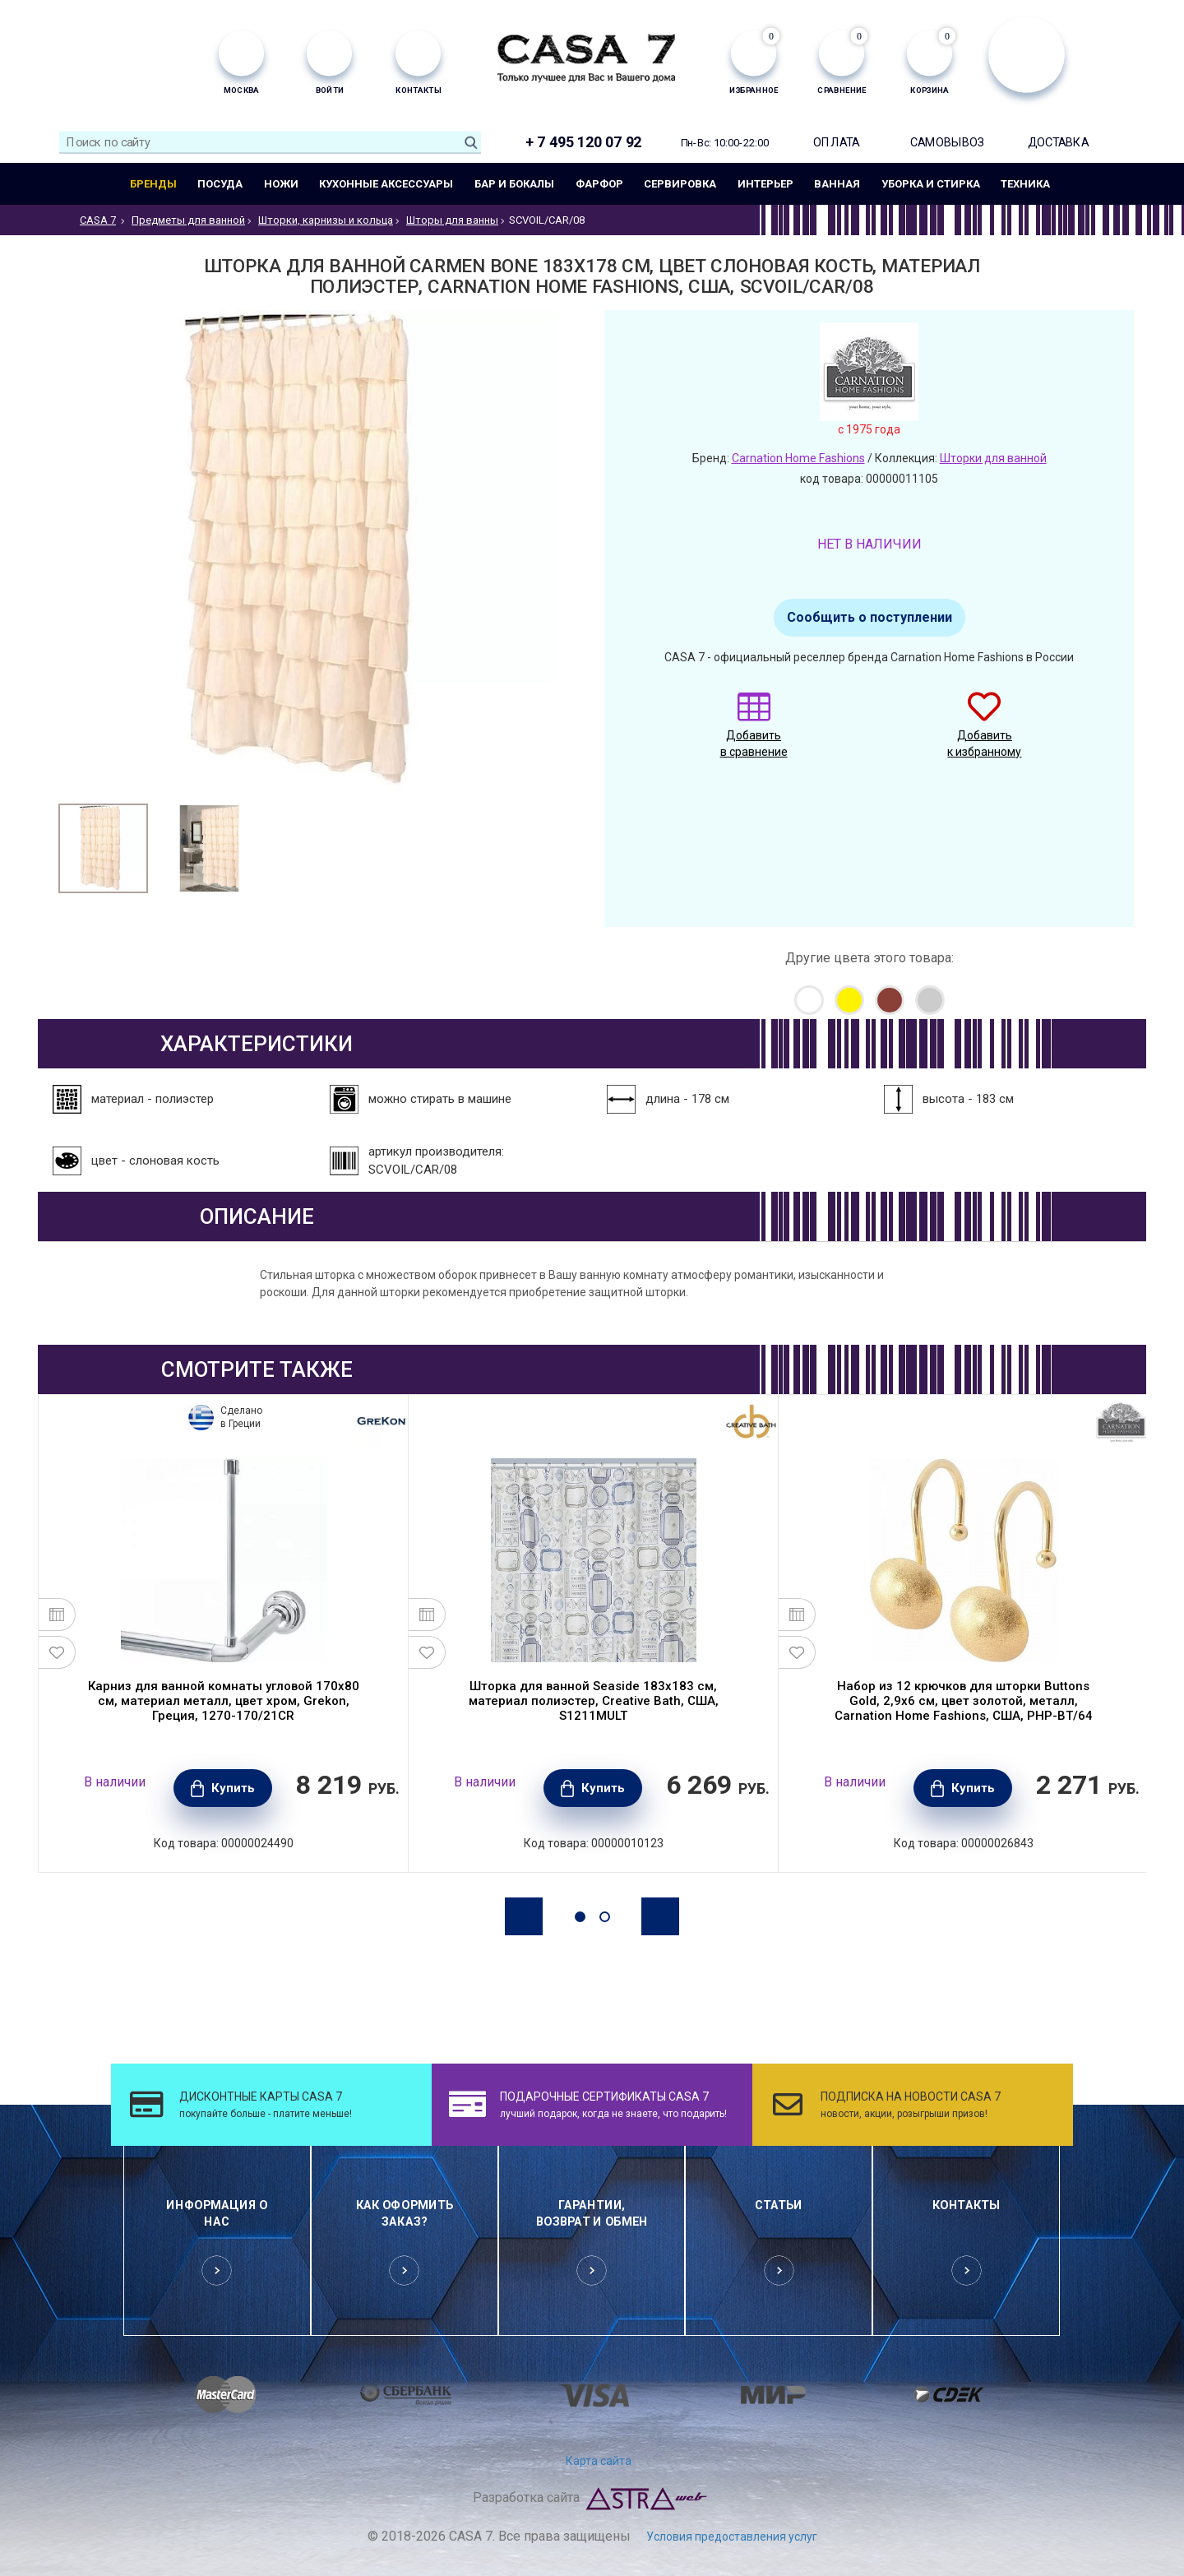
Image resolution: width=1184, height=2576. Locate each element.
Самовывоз (947, 142)
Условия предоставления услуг (731, 2536)
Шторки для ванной (993, 458)
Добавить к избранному (984, 733)
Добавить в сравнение (754, 733)
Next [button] (660, 1916)
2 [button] (604, 1916)
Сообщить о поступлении (869, 617)
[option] (103, 848)
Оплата (836, 142)
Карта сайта (598, 2461)
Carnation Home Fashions (798, 458)
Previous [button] (524, 1916)
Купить (233, 1788)
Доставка (1058, 142)
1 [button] (580, 1916)
